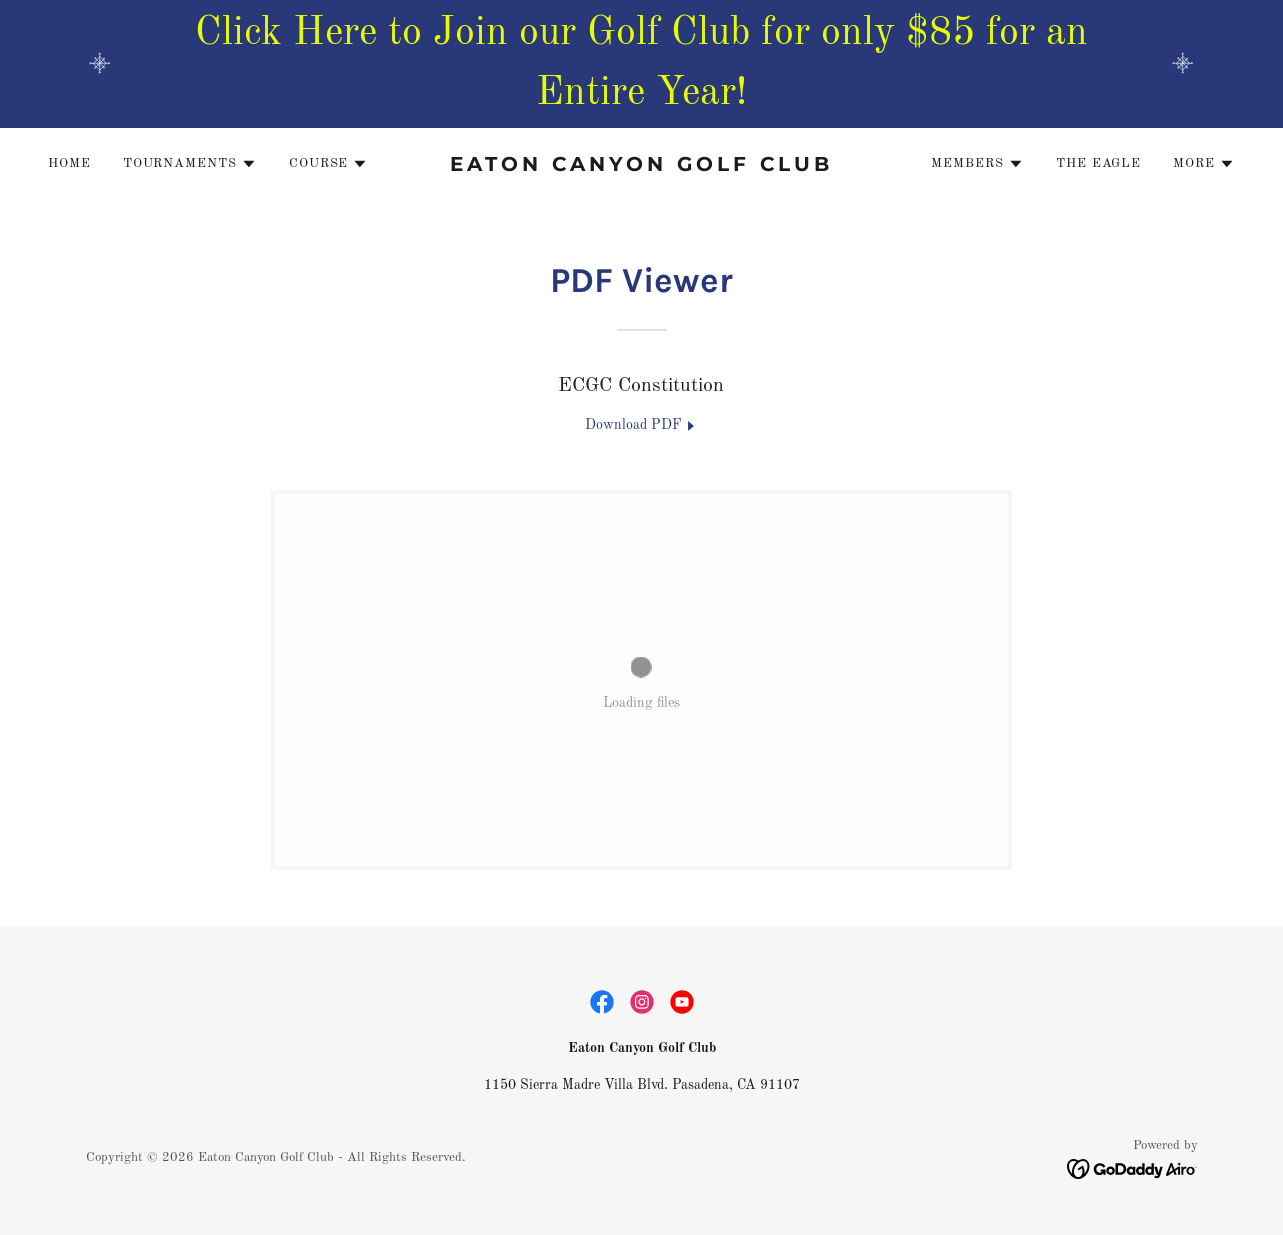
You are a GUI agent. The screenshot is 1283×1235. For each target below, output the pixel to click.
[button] (190, 164)
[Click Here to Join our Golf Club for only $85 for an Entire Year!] (641, 64)
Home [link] (69, 163)
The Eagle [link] (1098, 163)
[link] (642, 167)
